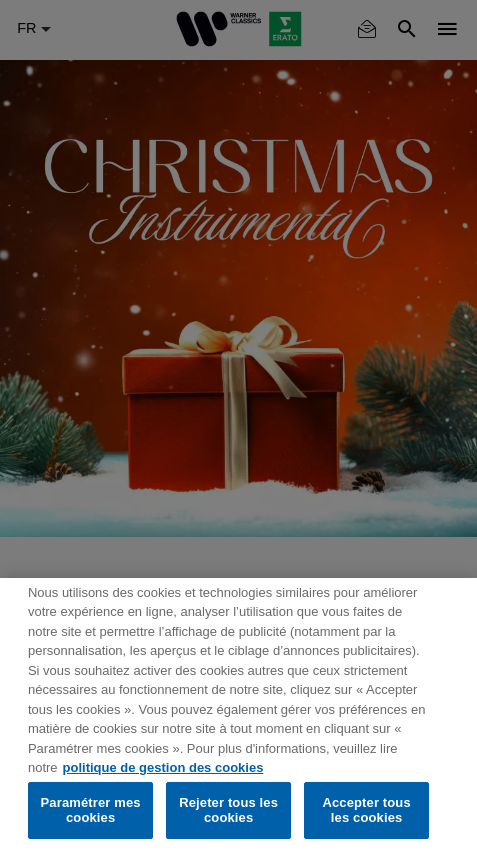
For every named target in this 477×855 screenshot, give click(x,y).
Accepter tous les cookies (366, 810)
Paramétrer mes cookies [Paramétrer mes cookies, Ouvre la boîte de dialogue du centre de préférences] (91, 810)
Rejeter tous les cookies (228, 810)
